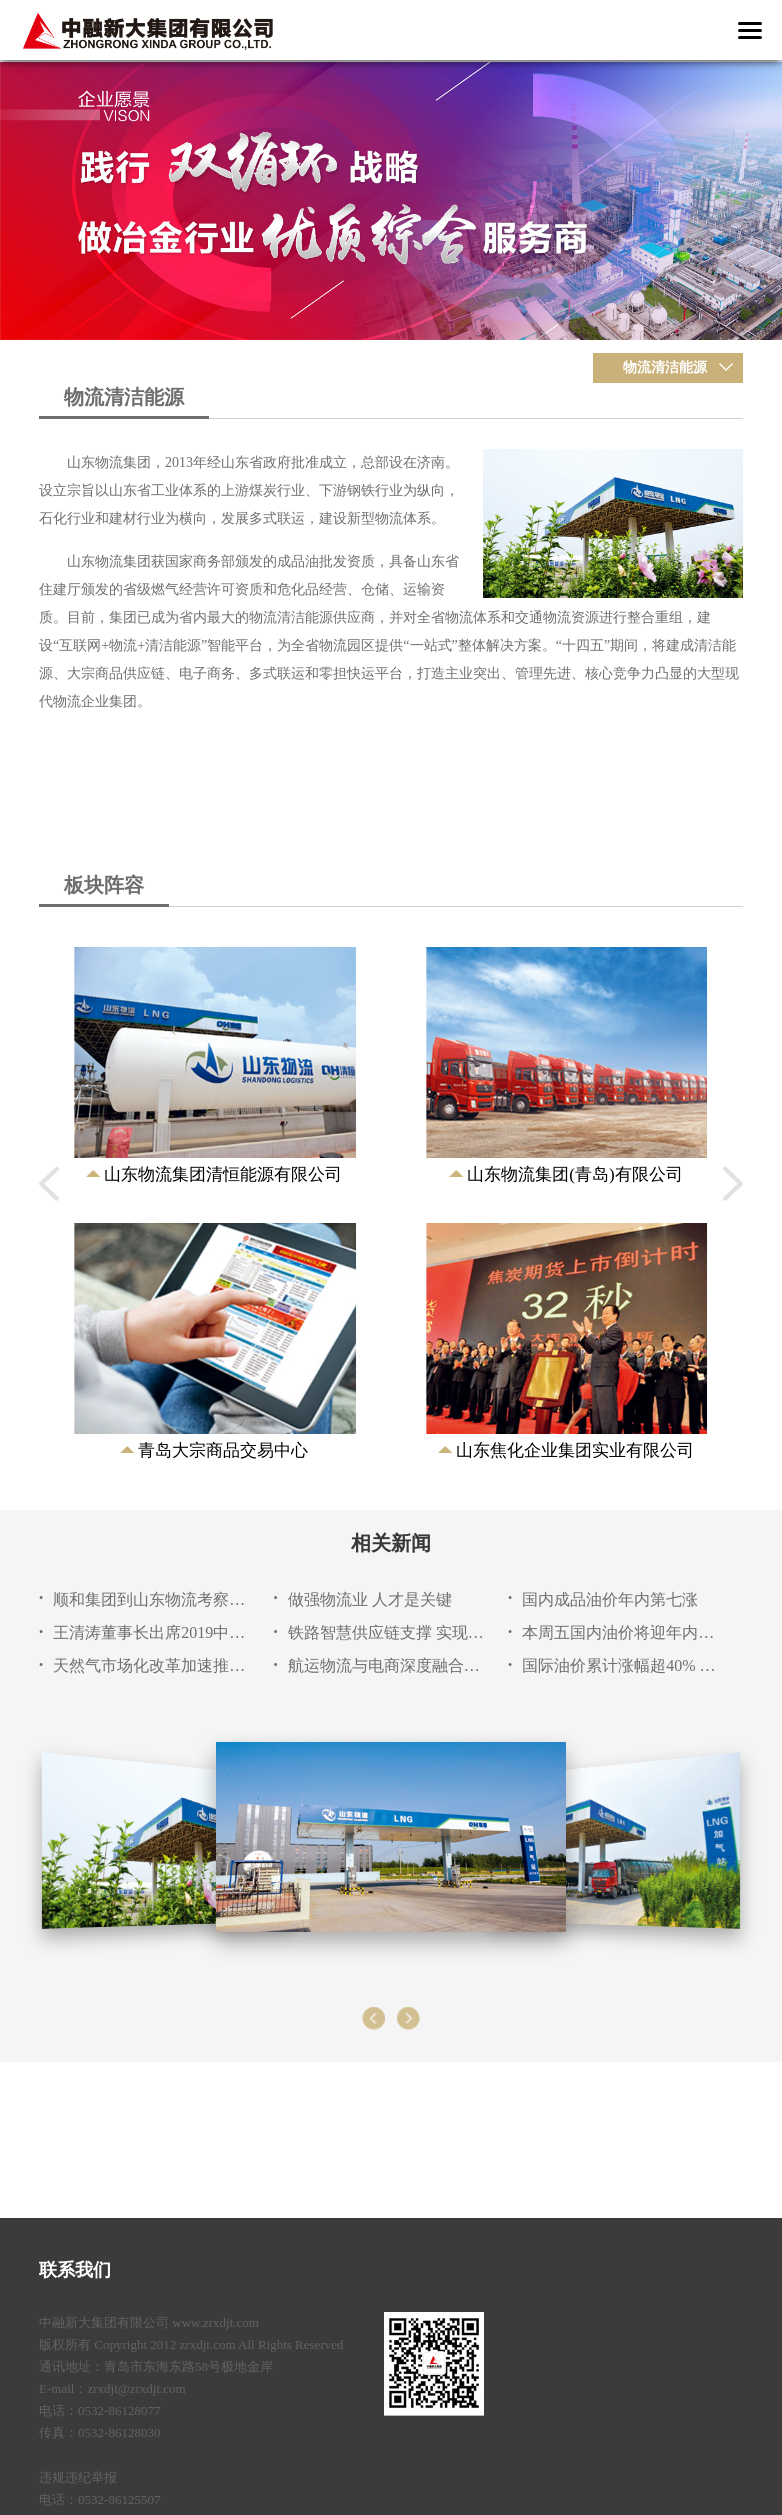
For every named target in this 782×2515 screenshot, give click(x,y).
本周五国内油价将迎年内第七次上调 (621, 1632)
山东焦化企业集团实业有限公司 (575, 1450)
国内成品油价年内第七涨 (610, 1599)
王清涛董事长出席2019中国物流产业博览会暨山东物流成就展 (152, 1632)
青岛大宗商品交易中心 (223, 1450)
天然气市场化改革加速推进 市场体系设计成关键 (152, 1665)
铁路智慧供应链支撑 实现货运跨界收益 (387, 1632)
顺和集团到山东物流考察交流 (152, 1599)
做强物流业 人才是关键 (370, 1599)
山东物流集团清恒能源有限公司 (223, 1174)
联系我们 (75, 2270)
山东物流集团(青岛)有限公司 (574, 1174)
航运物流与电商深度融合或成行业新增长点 (387, 1665)
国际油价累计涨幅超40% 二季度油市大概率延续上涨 (621, 1665)
